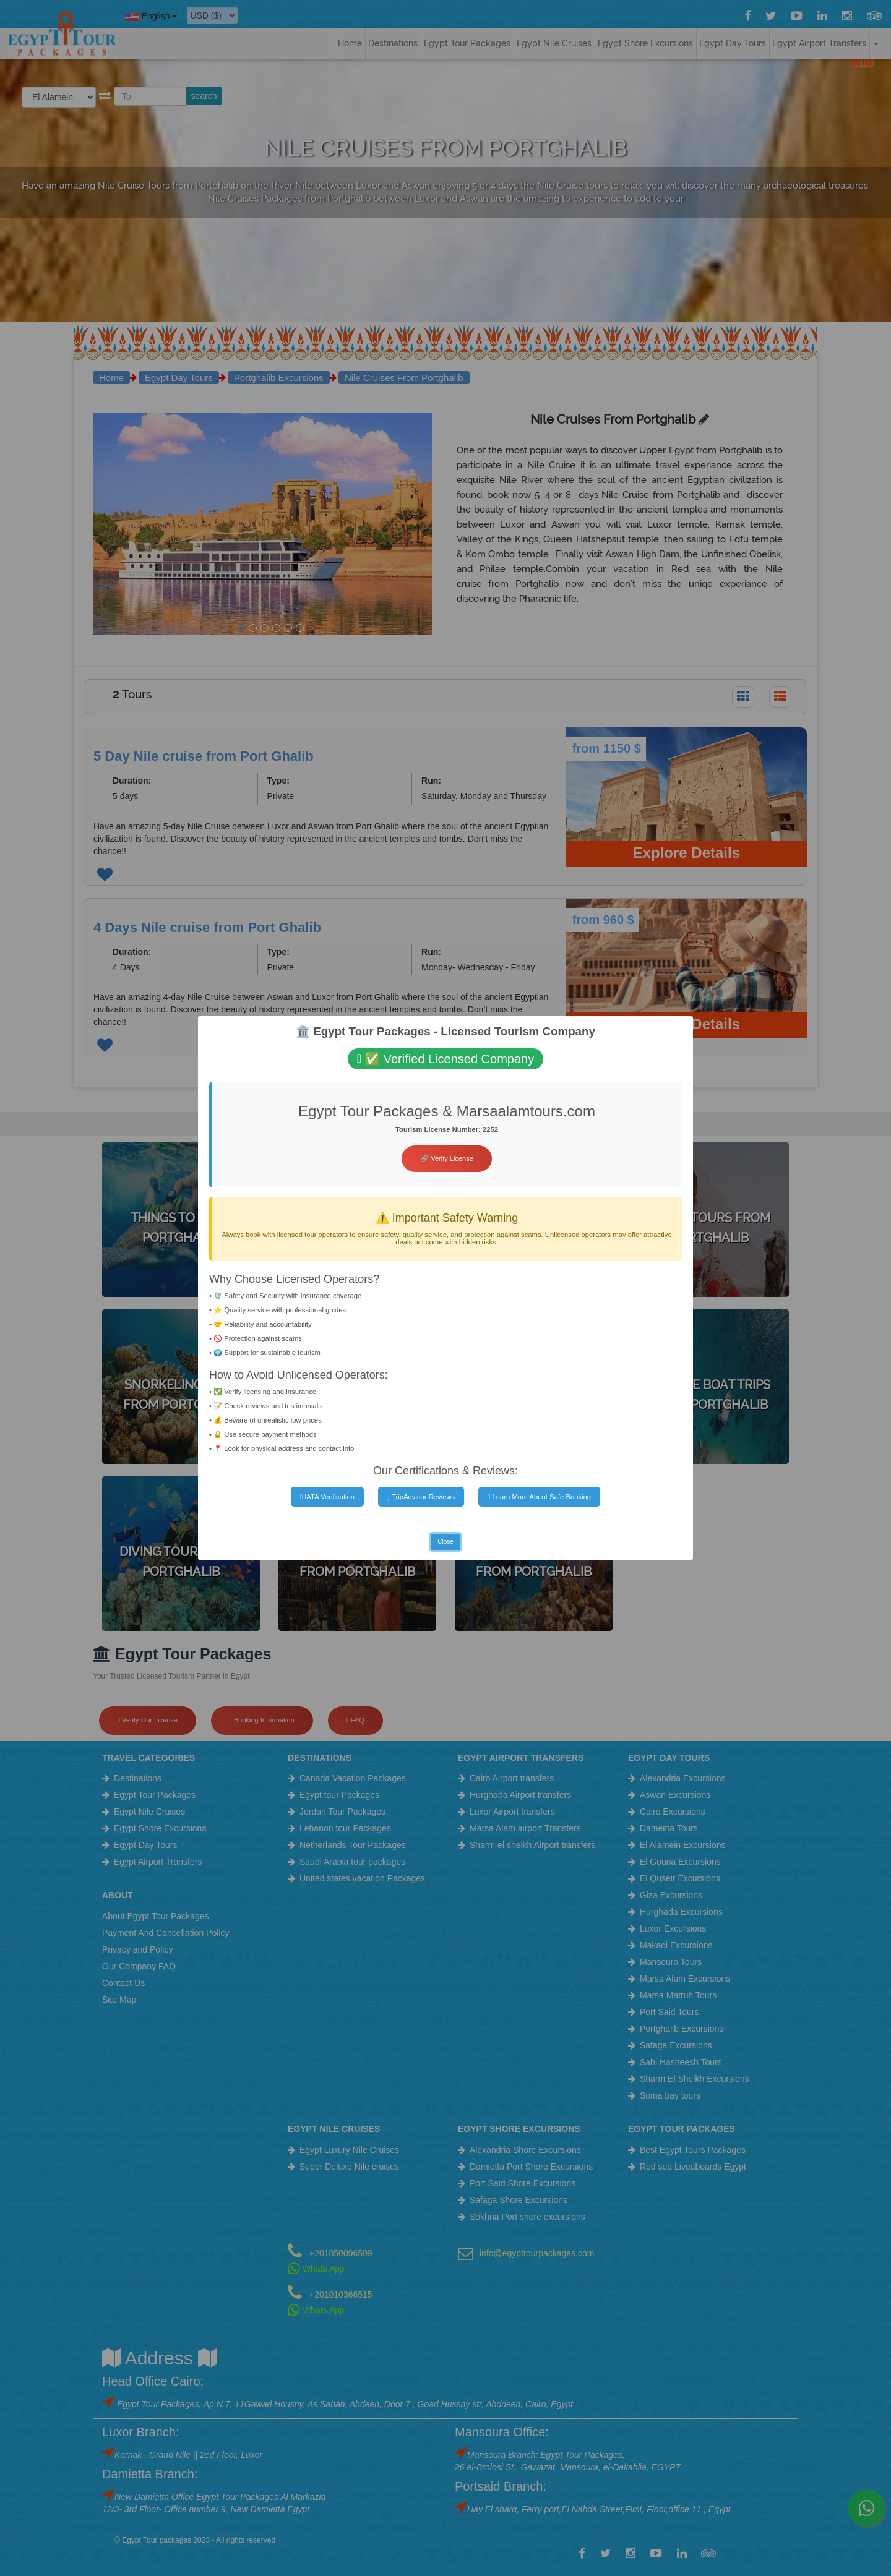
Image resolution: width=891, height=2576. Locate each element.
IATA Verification (327, 1496)
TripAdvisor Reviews (421, 1496)
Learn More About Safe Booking (539, 1496)
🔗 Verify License (446, 1158)
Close (445, 1541)
